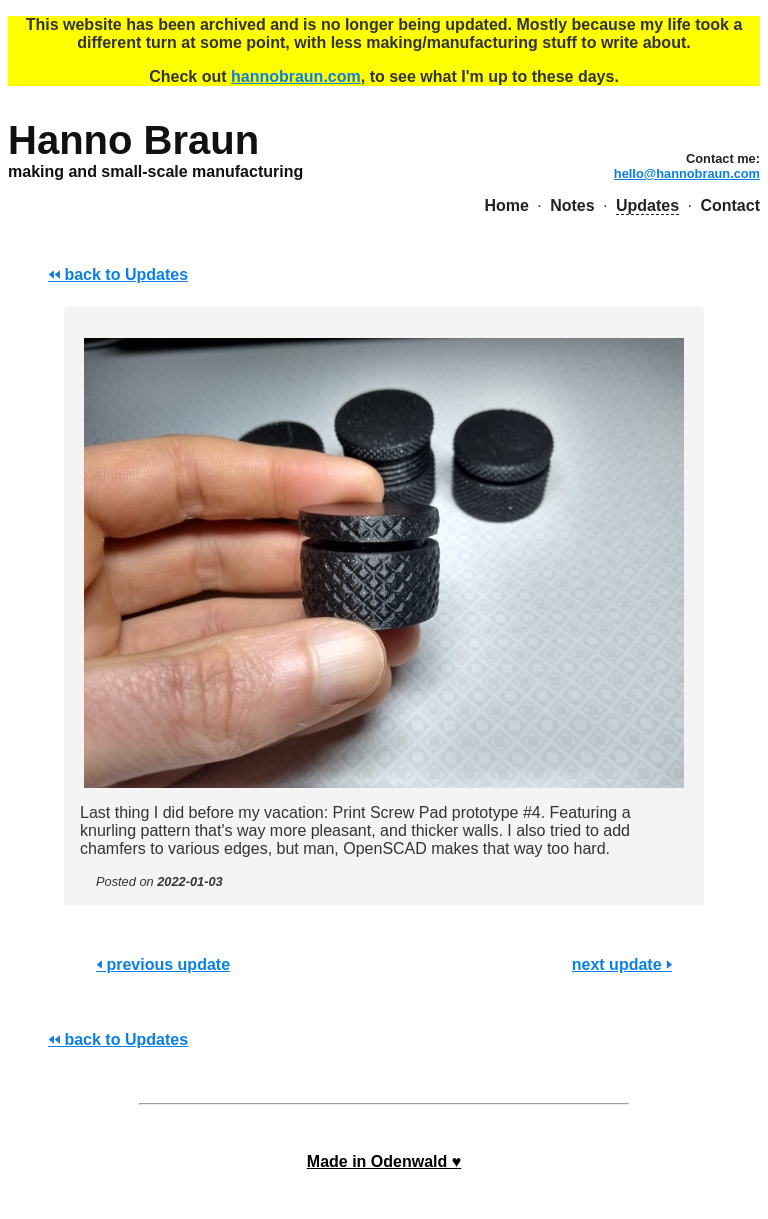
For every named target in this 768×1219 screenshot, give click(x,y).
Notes (572, 205)
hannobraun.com (296, 76)
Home (506, 205)
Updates (647, 205)
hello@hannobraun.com (687, 173)
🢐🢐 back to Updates (118, 274)
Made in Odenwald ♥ (384, 1161)
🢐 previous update (163, 964)
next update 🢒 (622, 964)
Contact (730, 205)
